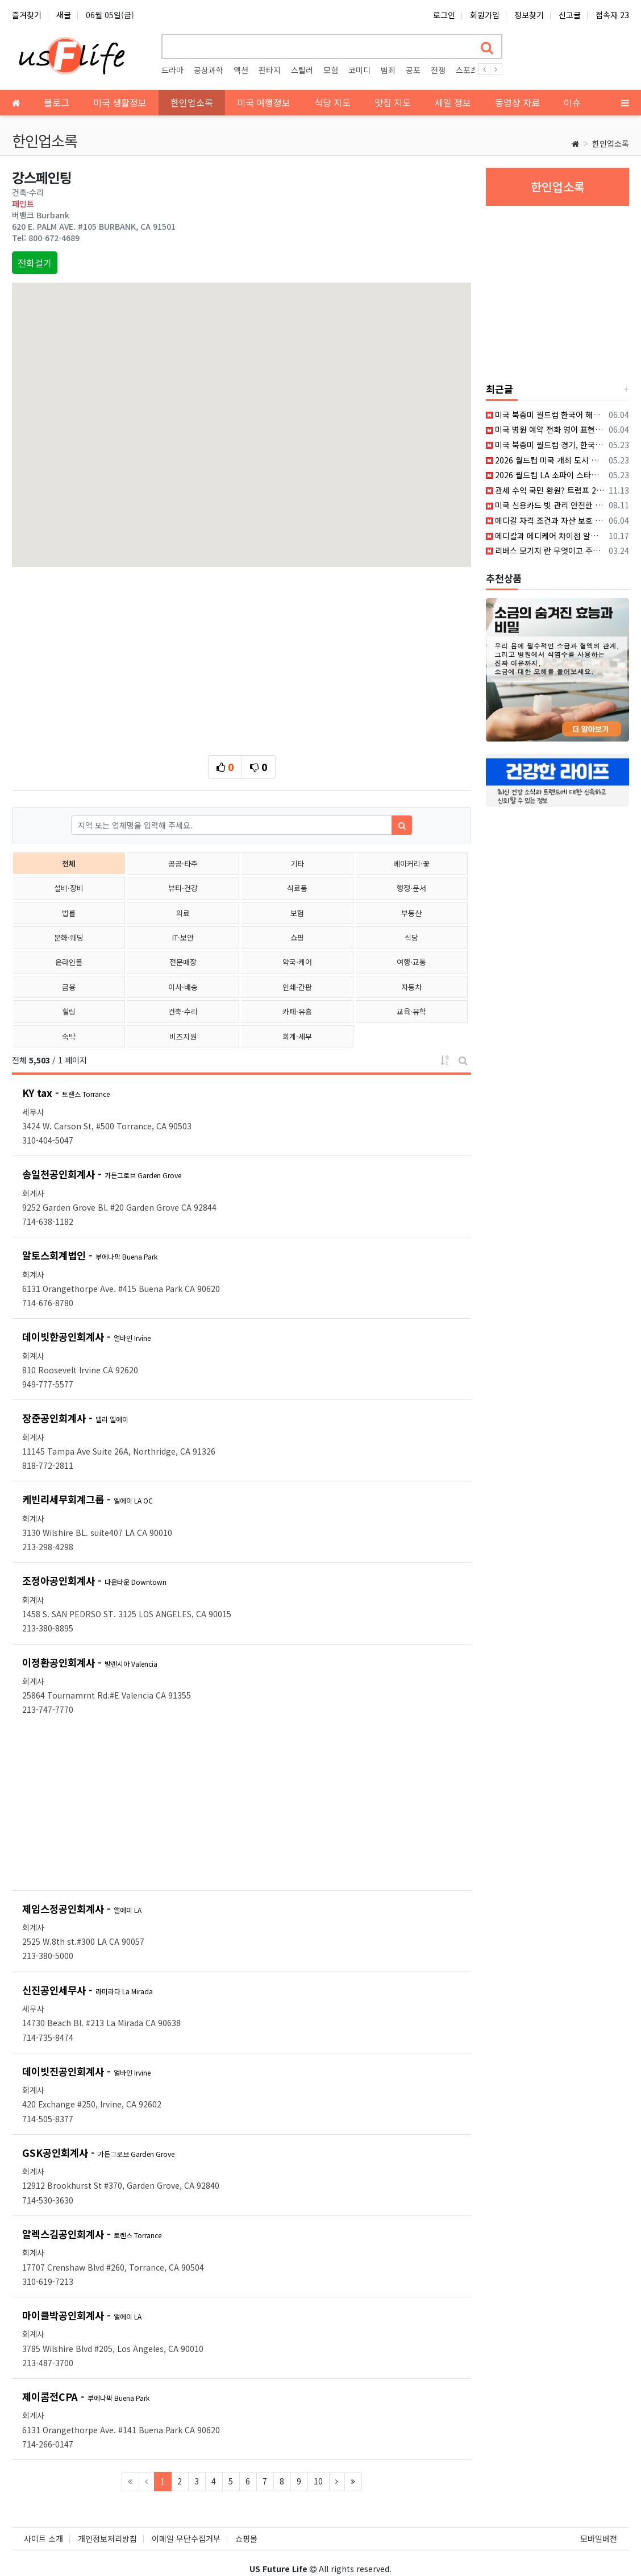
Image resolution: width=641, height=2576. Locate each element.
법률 (69, 913)
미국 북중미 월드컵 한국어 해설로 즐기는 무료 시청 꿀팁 (545, 414)
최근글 (499, 389)
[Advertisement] (241, 658)
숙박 (69, 1036)
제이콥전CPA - (85, 2396)
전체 (69, 863)
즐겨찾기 (26, 14)
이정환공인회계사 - (89, 1662)
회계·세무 (297, 1036)
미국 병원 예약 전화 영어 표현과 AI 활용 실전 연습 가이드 (545, 429)
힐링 (69, 1011)
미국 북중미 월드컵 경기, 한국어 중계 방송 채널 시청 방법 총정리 (545, 444)
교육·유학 (411, 1011)
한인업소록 (610, 143)
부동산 (411, 913)
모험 (330, 70)
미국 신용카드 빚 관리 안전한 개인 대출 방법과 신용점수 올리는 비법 (545, 505)
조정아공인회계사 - (94, 1580)
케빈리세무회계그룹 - (87, 1499)
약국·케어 (297, 961)
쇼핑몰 (246, 2526)
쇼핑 (297, 937)
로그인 (444, 14)
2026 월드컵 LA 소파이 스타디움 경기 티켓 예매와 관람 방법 (545, 475)
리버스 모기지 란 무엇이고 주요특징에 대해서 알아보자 (545, 550)
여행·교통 (411, 961)
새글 (63, 14)
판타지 (270, 70)
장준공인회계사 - (75, 1418)
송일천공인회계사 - (101, 1174)
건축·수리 (183, 1011)
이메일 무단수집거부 (186, 2526)
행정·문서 (411, 888)
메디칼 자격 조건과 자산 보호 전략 (545, 520)
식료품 (297, 888)
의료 (183, 913)
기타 (297, 863)
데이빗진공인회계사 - (86, 2071)
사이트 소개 (43, 2526)
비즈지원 (183, 1036)
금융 (69, 986)
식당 (411, 937)
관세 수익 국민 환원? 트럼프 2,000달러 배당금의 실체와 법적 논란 (545, 490)
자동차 (411, 986)
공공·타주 (183, 863)
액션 (241, 70)
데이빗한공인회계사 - (86, 1337)
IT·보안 (183, 937)
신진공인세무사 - (87, 1990)
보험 (297, 913)
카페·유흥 (297, 1011)
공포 (413, 70)
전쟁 (438, 70)
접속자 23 (612, 14)
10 (318, 2481)
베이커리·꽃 (411, 863)
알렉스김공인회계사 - (91, 2234)
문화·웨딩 (69, 937)
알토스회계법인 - (89, 1255)
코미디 (359, 70)
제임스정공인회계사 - (81, 1909)
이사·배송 (183, 986)
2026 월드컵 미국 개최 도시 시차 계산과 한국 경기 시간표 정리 (545, 460)
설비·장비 (69, 888)
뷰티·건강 (183, 888)
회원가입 (485, 14)
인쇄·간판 (297, 986)
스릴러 (302, 70)
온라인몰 (68, 961)
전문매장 (183, 961)
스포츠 (467, 70)
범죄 (388, 70)
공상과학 (208, 70)
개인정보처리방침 (107, 2526)
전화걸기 (35, 263)
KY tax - (66, 1093)
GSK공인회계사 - (98, 2153)
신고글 (570, 14)
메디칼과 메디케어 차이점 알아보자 (545, 535)
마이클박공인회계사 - (81, 2315)
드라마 (172, 70)
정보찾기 (529, 14)
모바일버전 (598, 2526)
